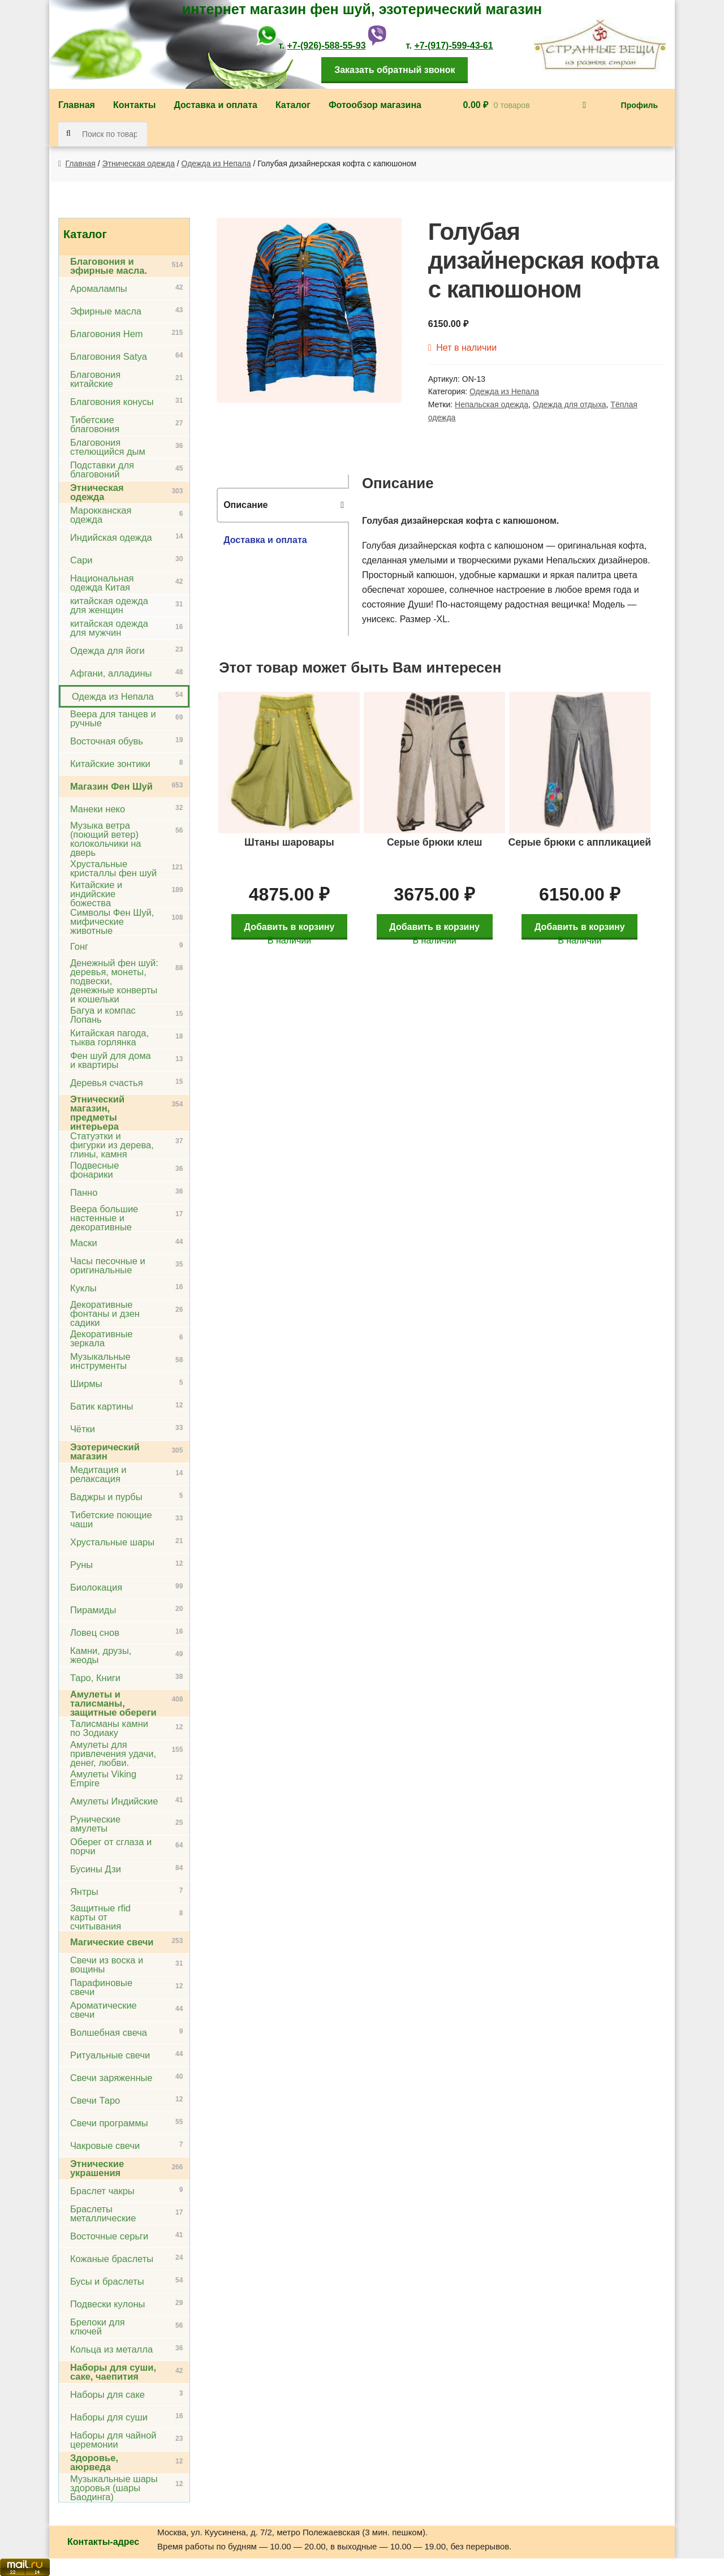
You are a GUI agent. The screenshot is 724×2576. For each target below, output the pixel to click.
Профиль (639, 105)
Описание (245, 505)
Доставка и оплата (215, 105)
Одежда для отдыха (569, 404)
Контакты (134, 105)
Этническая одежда (138, 163)
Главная (76, 105)
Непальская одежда (491, 404)
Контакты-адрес (103, 2542)
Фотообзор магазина (375, 105)
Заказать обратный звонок (394, 70)
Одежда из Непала (216, 163)
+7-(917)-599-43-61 (453, 45)
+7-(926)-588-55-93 (326, 45)
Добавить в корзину (291, 919)
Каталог (293, 105)
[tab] (283, 505)
